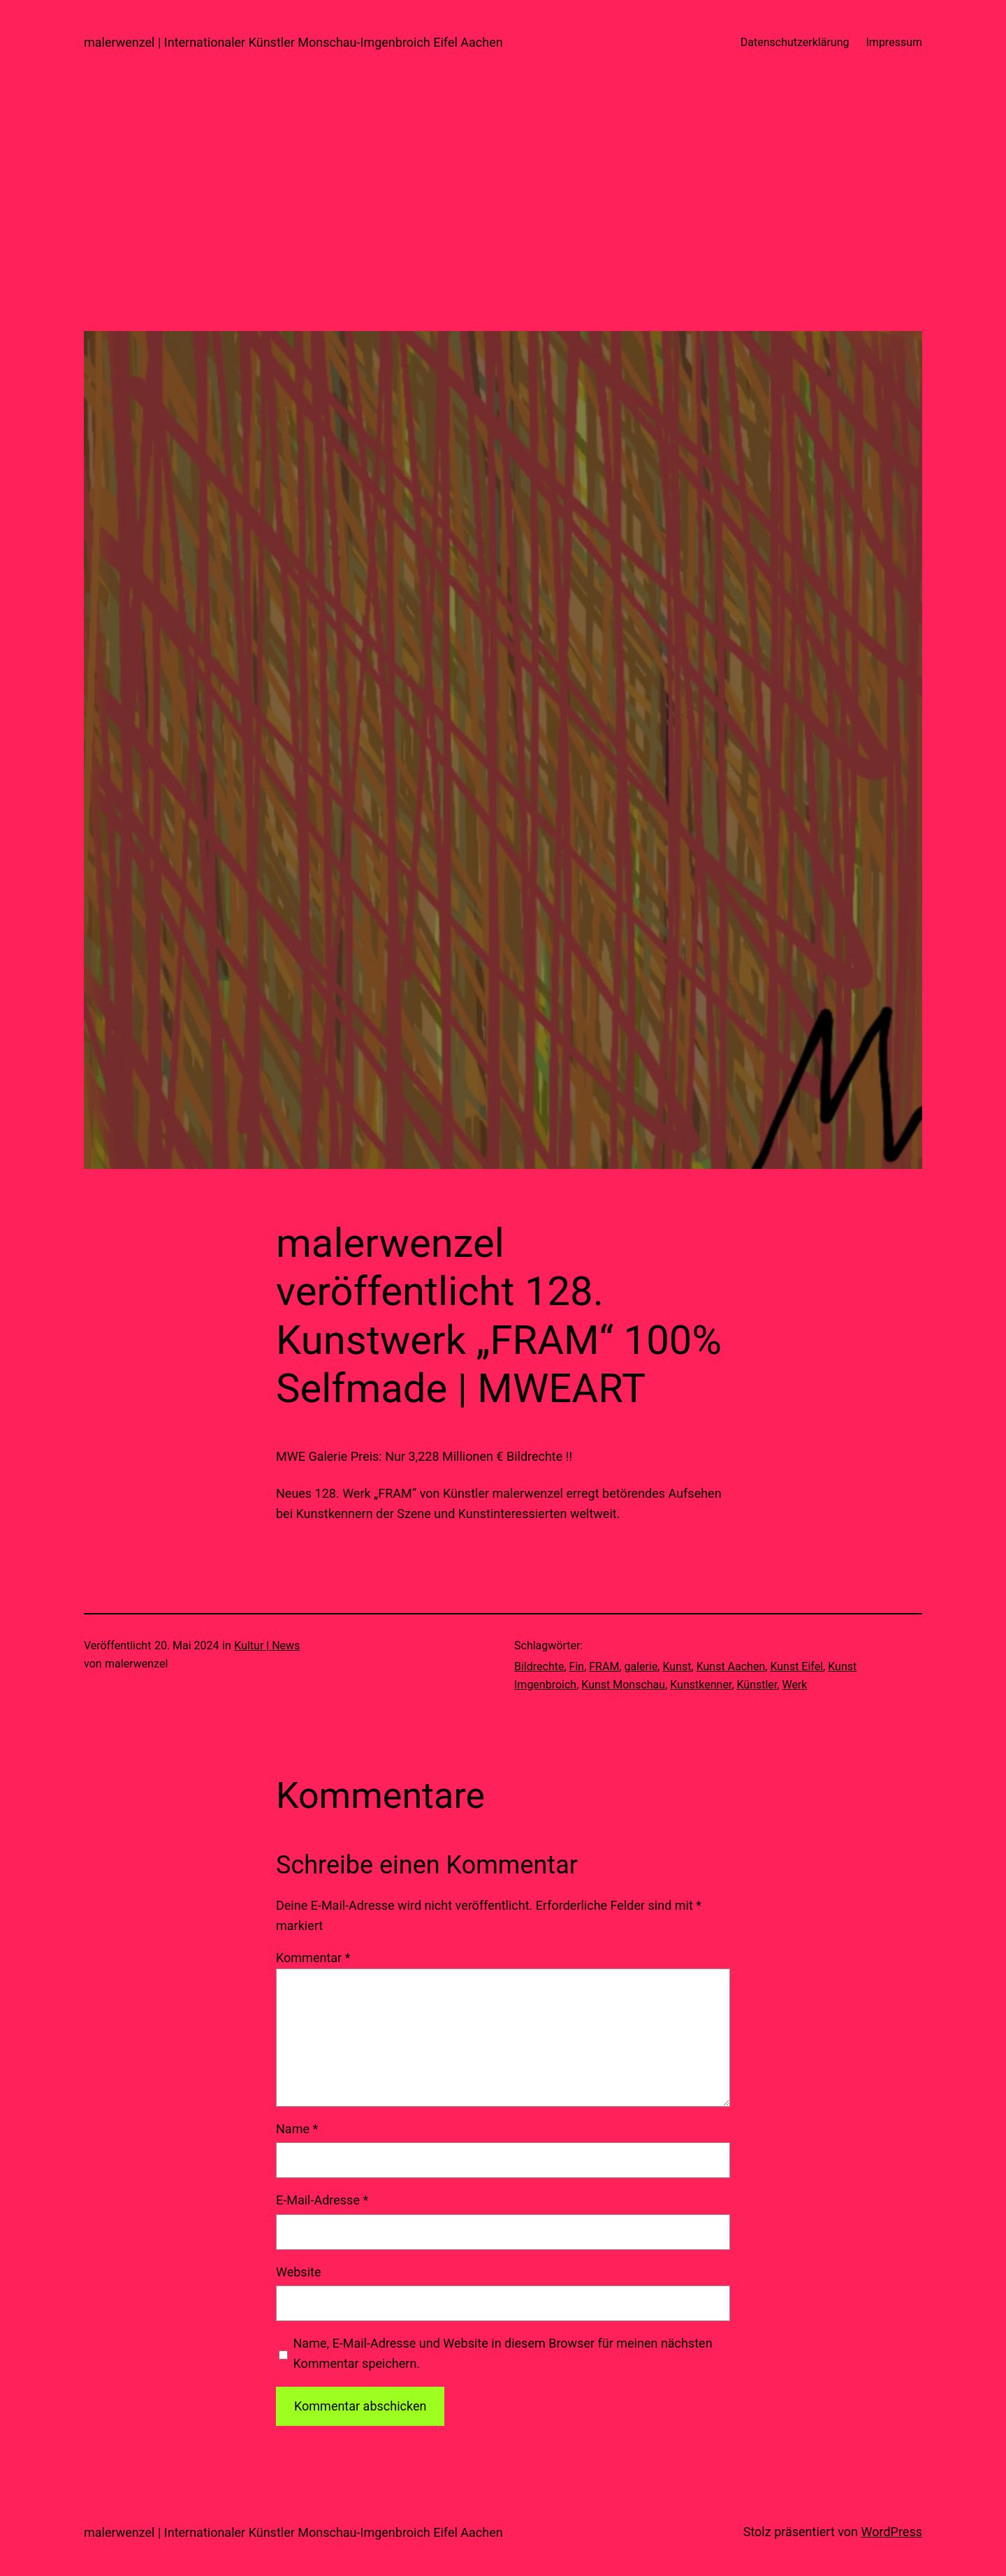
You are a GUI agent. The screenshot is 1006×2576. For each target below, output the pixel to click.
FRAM (604, 1666)
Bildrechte (539, 1666)
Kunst (676, 1666)
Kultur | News (267, 1645)
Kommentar (313, 1957)
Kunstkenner (700, 1684)
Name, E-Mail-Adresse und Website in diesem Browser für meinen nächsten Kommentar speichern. (503, 2353)
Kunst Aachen (731, 1666)
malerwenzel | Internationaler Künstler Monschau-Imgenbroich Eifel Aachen (293, 42)
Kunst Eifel (796, 1666)
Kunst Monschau (623, 1684)
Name (297, 2128)
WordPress (891, 2531)
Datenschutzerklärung (795, 42)
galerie (641, 1666)
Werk (794, 1684)
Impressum (894, 42)
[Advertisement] (503, 233)
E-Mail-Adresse (322, 2200)
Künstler (756, 1684)
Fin (577, 1666)
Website (298, 2272)
